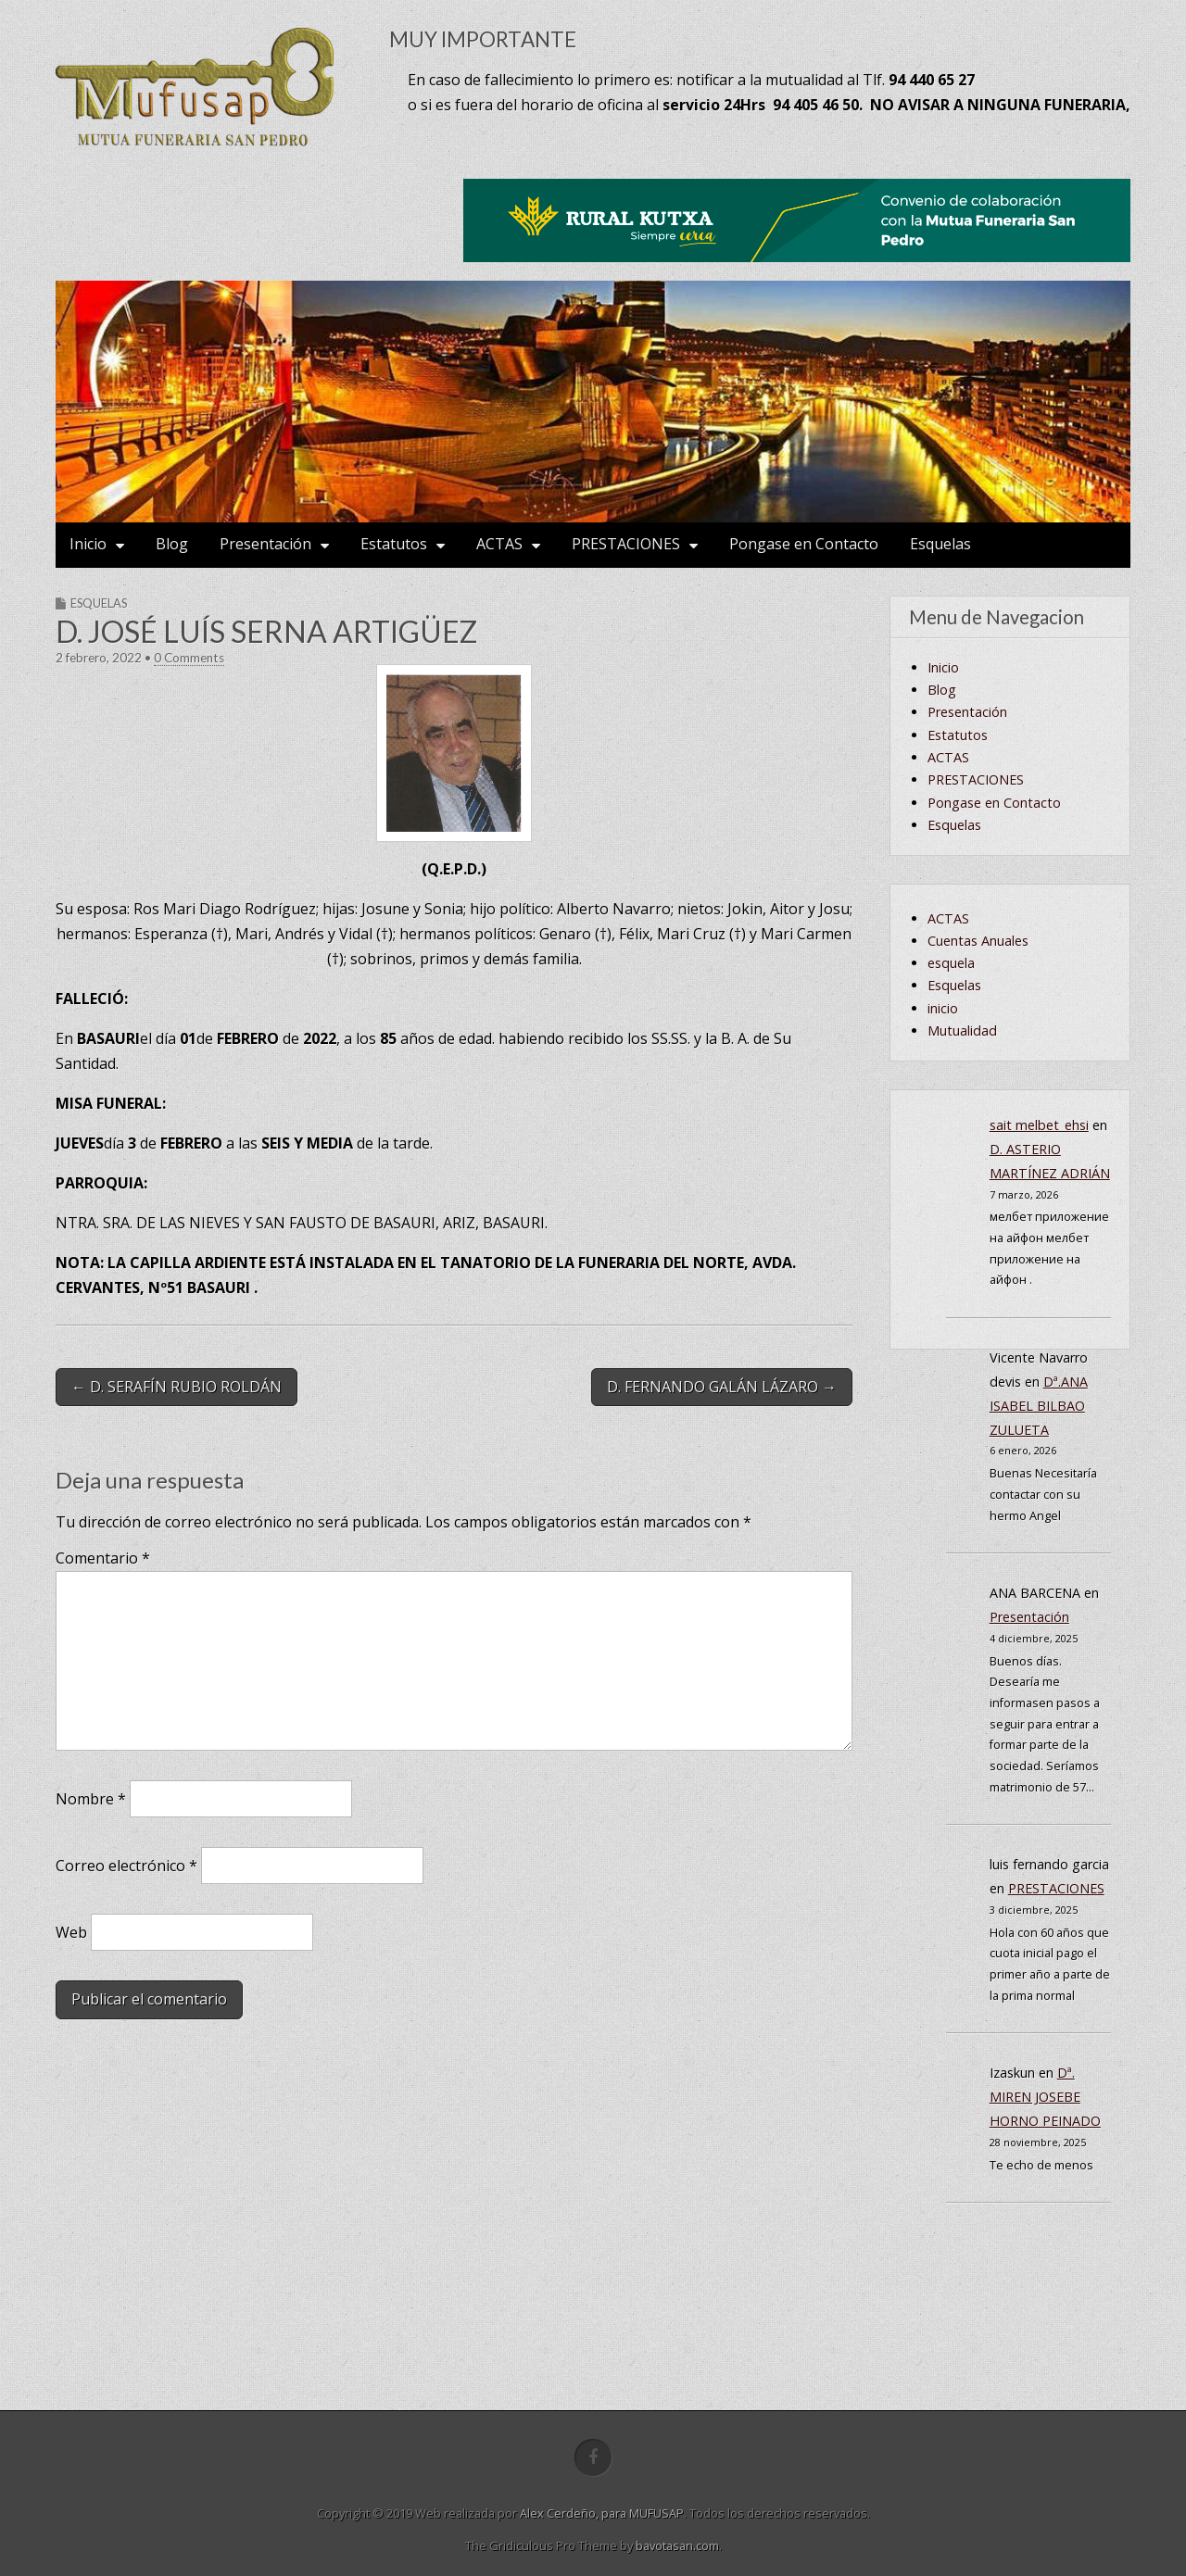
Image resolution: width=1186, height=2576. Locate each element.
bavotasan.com (677, 2545)
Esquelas (940, 544)
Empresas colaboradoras (1022, 689)
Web (71, 1932)
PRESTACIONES (626, 544)
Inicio (88, 544)
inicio (942, 1188)
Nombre (91, 1799)
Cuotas (968, 937)
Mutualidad (962, 1210)
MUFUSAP (656, 2513)
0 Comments (189, 657)
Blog (172, 544)
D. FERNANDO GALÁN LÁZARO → (722, 1386)
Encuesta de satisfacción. (1023, 757)
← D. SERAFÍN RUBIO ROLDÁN (176, 1386)
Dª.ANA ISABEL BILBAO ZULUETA (1039, 1585)
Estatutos (393, 544)
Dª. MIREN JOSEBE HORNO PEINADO (1045, 2276)
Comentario (103, 1558)
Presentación (265, 544)
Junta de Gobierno (1001, 960)
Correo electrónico (126, 1865)
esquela (951, 1143)
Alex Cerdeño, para (574, 2513)
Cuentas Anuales (996, 892)
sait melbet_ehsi (1039, 1304)
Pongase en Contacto (803, 544)
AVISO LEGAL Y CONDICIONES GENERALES (992, 825)
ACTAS (499, 544)
